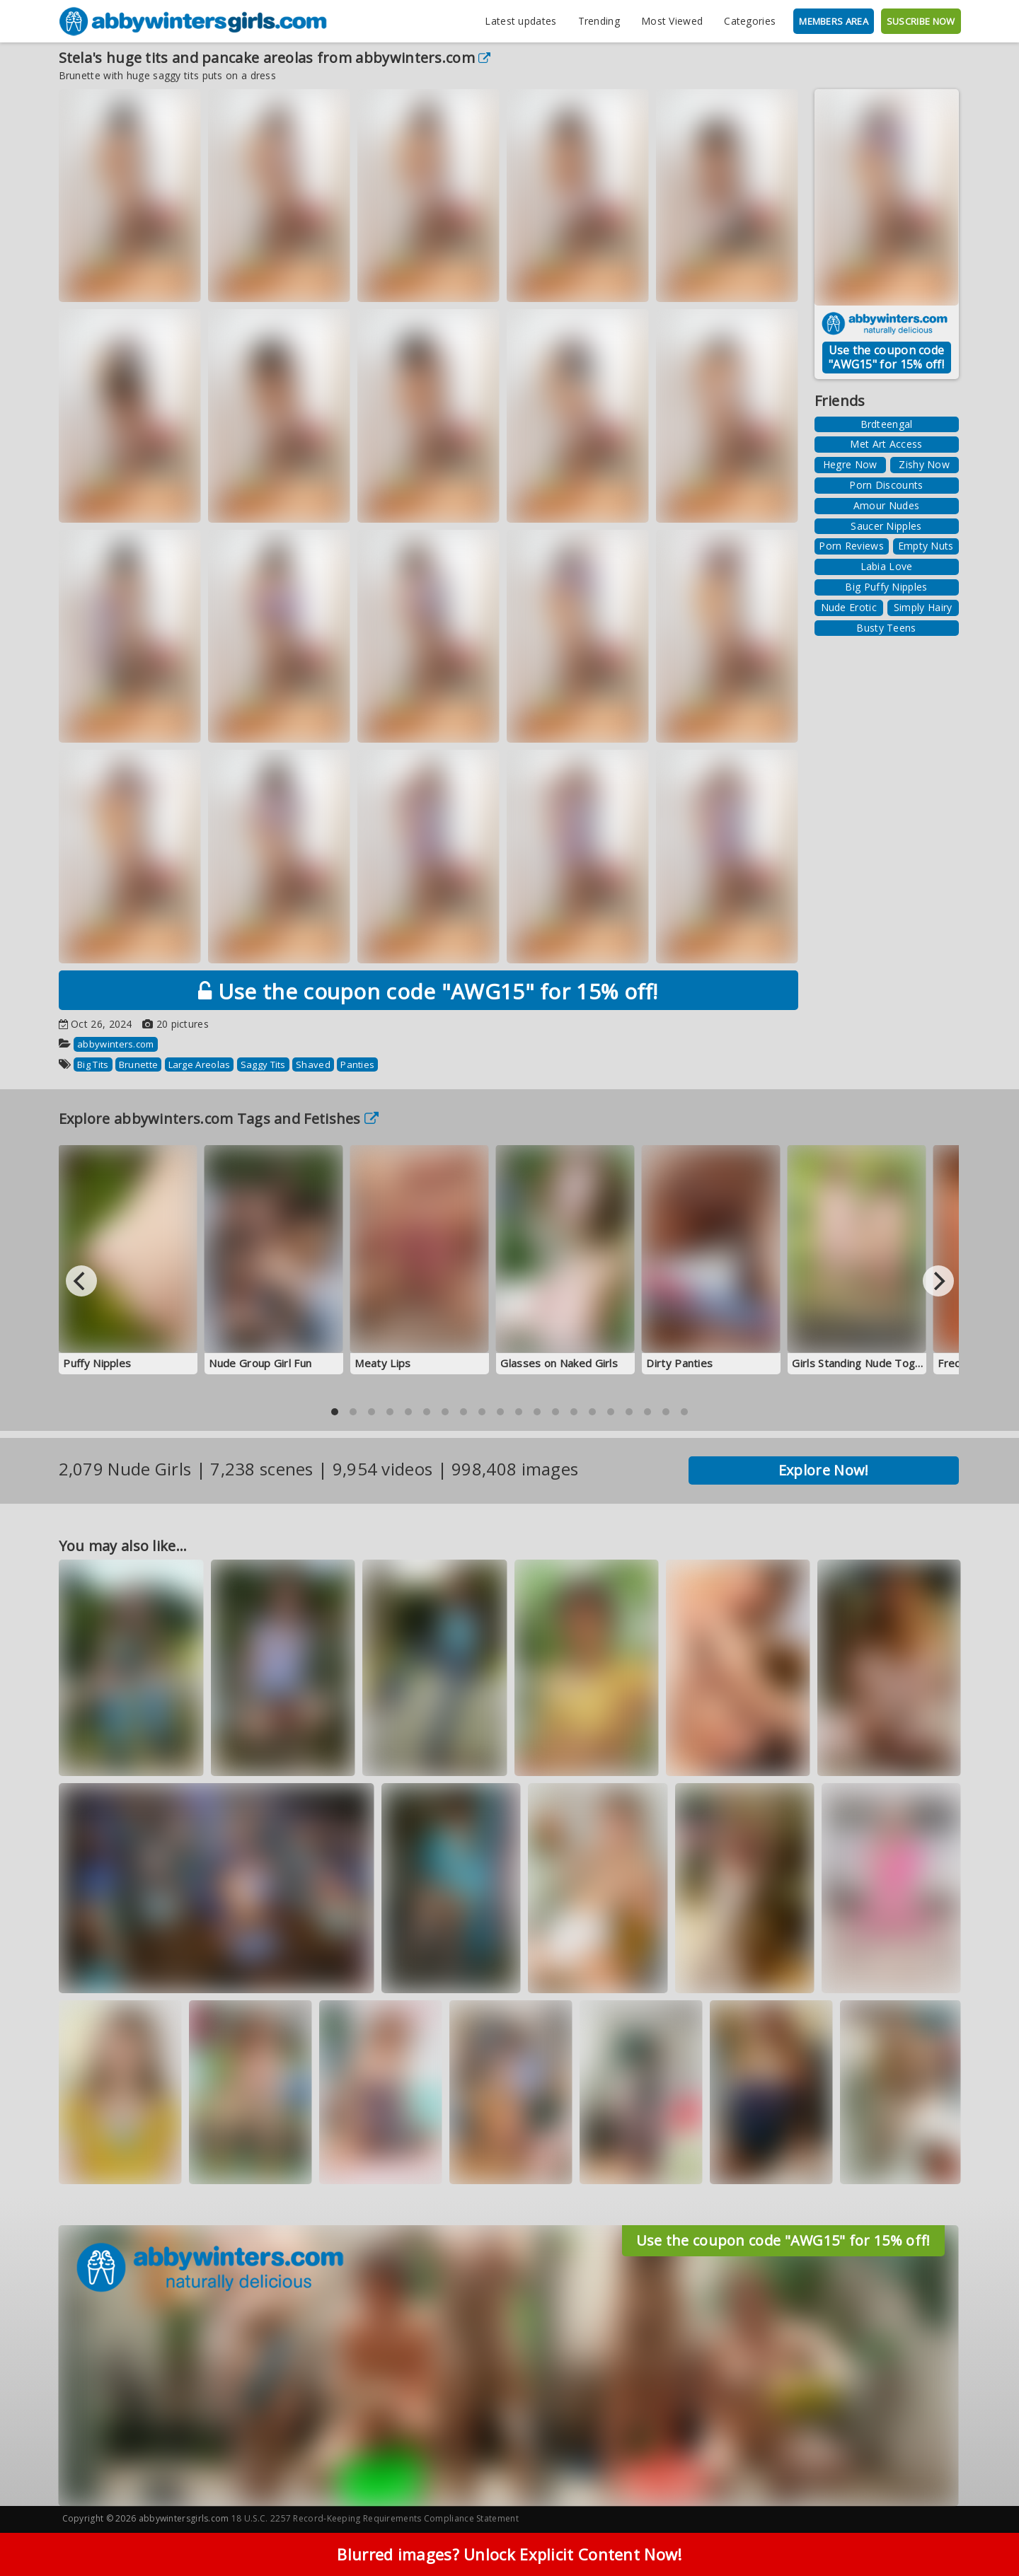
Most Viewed (672, 21)
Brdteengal (886, 424)
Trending (599, 21)
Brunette (138, 1064)
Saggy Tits (263, 1064)
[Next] (938, 1280)
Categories (750, 21)
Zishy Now (924, 464)
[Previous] (81, 1280)
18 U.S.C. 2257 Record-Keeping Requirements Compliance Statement (375, 2518)
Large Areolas (199, 1064)
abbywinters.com (422, 57)
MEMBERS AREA (833, 21)
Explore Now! (823, 1470)
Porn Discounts (886, 485)
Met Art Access (886, 444)
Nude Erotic (849, 607)
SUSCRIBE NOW (921, 21)
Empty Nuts (926, 545)
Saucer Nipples (886, 526)
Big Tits (92, 1064)
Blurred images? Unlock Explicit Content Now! (509, 2554)
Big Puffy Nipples (886, 586)
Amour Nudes (886, 505)
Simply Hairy (923, 607)
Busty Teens (886, 627)
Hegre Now (850, 464)
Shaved (313, 1064)
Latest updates (520, 21)
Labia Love (886, 566)
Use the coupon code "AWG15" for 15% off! (428, 991)
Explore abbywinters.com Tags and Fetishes (219, 1118)
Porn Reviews (851, 545)
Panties (357, 1064)
